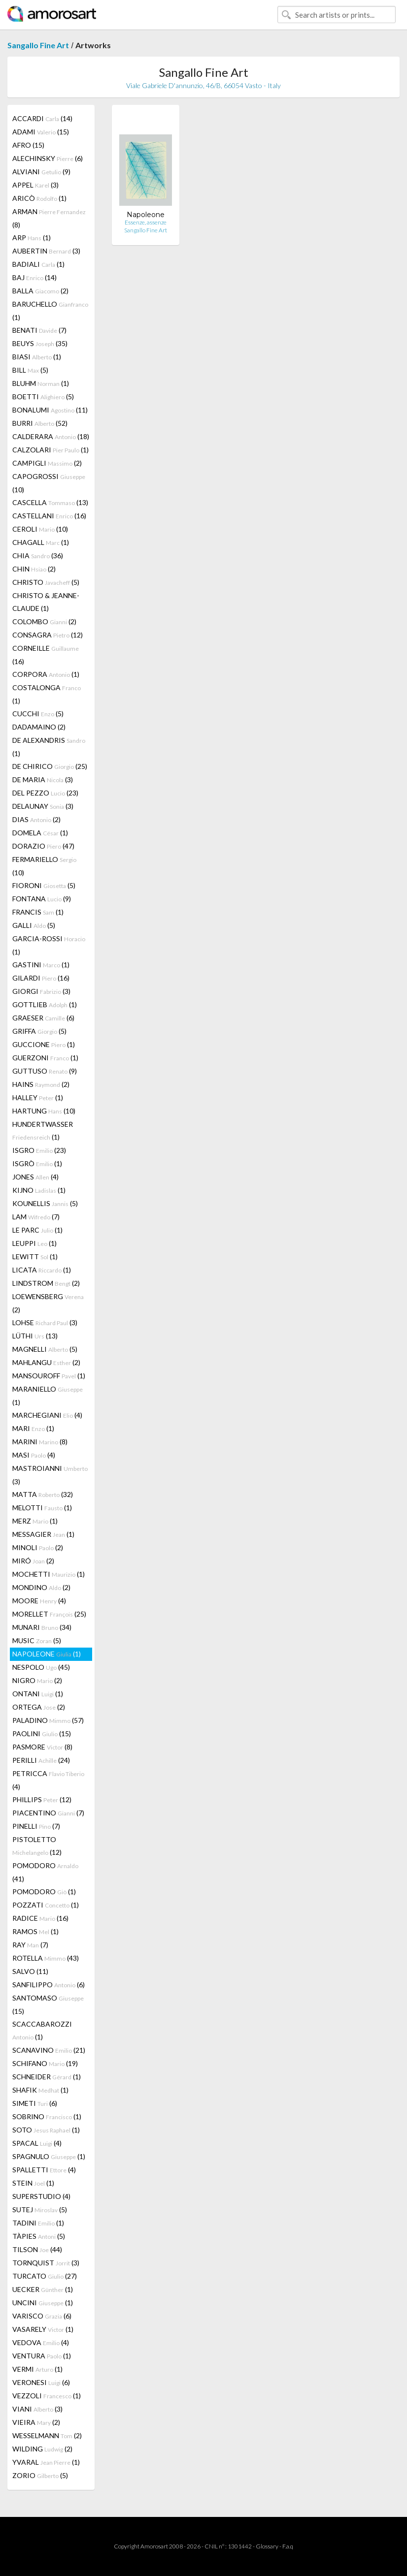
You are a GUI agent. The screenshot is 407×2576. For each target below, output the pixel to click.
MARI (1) (33, 1428)
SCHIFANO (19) (45, 2063)
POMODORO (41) (45, 1872)
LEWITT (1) (35, 1256)
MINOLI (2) (37, 1547)
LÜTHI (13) (35, 1336)
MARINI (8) (40, 1441)
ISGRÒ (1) (37, 1163)
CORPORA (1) (45, 674)
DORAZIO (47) (43, 846)
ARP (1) (31, 237)
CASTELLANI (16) (49, 515)
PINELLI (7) (36, 1826)
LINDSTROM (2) (46, 1283)
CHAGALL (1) (40, 542)
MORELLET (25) (49, 1614)
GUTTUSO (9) (44, 1071)
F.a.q (287, 2546)
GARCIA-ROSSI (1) (48, 945)
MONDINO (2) (41, 1587)
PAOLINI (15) (41, 1733)
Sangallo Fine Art (38, 45)
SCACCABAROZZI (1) (42, 2030)
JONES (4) (35, 1177)
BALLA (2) (40, 290)
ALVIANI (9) (41, 171)
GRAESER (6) (43, 1018)
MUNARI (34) (41, 1627)
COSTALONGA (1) (46, 694)
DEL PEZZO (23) (45, 793)
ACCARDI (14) (42, 118)
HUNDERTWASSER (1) (42, 1130)
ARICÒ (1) (39, 198)
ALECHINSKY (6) (47, 158)
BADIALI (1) (38, 264)
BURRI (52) (40, 423)
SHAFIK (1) (40, 2090)
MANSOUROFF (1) (48, 1375)
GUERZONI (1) (45, 1057)
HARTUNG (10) (43, 1111)
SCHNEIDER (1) (46, 2076)
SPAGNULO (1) (48, 2156)
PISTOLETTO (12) (37, 1845)
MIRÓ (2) (33, 1561)
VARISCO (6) (41, 2316)
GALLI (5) (33, 925)
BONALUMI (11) (50, 410)
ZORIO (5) (40, 2475)
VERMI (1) (37, 2369)
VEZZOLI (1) (46, 2395)
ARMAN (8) (49, 218)
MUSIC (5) (36, 1640)
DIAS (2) (36, 819)
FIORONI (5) (43, 885)
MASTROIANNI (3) (50, 1475)
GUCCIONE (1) (43, 1044)
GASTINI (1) (40, 964)
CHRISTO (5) (45, 582)
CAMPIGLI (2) (47, 463)
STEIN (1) (33, 2183)
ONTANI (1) (37, 1693)
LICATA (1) (41, 1270)
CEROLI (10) (40, 529)
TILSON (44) (37, 2249)
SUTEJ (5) (39, 2209)
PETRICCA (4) (48, 1780)
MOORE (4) (39, 1600)
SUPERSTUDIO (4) (41, 2196)
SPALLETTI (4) (44, 2169)
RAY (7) (30, 1944)
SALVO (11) (30, 1971)
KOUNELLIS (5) (45, 1203)
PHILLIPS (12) (41, 1799)
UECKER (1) (42, 2289)
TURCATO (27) (44, 2276)
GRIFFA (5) (39, 1031)
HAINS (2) (40, 1084)
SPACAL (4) (37, 2143)
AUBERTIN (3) (46, 251)
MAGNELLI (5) (44, 1349)
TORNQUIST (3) (45, 2262)
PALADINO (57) (48, 1720)
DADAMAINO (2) (39, 727)
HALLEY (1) (37, 1097)
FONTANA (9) (41, 898)
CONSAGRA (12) (47, 635)
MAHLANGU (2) (46, 1362)
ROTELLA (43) (45, 1958)
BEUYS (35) (40, 343)
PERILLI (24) (41, 1760)
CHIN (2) (34, 569)
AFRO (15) (28, 145)
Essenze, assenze (146, 222)
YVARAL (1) (46, 2462)
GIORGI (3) (41, 991)
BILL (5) (30, 370)
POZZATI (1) (45, 1905)
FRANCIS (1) (38, 912)
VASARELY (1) (42, 2329)
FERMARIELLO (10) (44, 866)
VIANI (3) (37, 2409)
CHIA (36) (37, 555)
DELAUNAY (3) (42, 806)
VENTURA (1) (41, 2356)
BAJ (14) (34, 277)
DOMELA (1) (40, 832)
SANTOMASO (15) (48, 2004)
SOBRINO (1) (46, 2116)
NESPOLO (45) (41, 1667)
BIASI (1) (36, 356)
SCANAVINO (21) (48, 2050)
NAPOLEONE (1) (46, 1654)
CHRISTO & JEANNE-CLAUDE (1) (45, 601)
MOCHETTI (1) (48, 1574)
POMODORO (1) (44, 1891)
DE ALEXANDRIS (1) (48, 747)
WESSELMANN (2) (47, 2435)
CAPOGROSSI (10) (48, 483)
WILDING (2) (42, 2449)
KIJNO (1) (39, 1190)
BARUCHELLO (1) (50, 310)
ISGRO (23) (39, 1150)
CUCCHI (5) (38, 713)
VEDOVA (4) (40, 2342)
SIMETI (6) (34, 2103)
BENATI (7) (39, 330)
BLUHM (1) (40, 383)
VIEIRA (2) (36, 2422)
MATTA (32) (42, 1494)
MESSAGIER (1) (43, 1534)
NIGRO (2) (37, 1680)
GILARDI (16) (40, 978)
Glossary (267, 2546)
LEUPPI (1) (34, 1243)
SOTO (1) (46, 2130)
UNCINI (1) (42, 2302)
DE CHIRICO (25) (49, 766)
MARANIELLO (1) (47, 1395)
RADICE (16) (40, 1918)
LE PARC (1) (37, 1230)
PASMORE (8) (42, 1747)
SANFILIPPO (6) (48, 1984)
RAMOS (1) (35, 1931)
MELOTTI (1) (42, 1507)
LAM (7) (36, 1216)
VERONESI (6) (41, 2382)
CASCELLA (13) (50, 502)
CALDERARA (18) (50, 436)
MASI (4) (33, 1455)
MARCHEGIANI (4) (47, 1415)
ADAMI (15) (40, 131)
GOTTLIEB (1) (44, 1004)
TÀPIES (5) (38, 2236)
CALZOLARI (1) (50, 449)
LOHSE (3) (44, 1322)
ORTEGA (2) (38, 1707)
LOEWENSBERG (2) (48, 1303)
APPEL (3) (35, 185)
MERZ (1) (35, 1521)
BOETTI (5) (43, 396)
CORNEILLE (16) (45, 655)
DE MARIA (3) (42, 779)
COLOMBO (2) (44, 621)
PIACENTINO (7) (48, 1813)
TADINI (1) (38, 2223)
